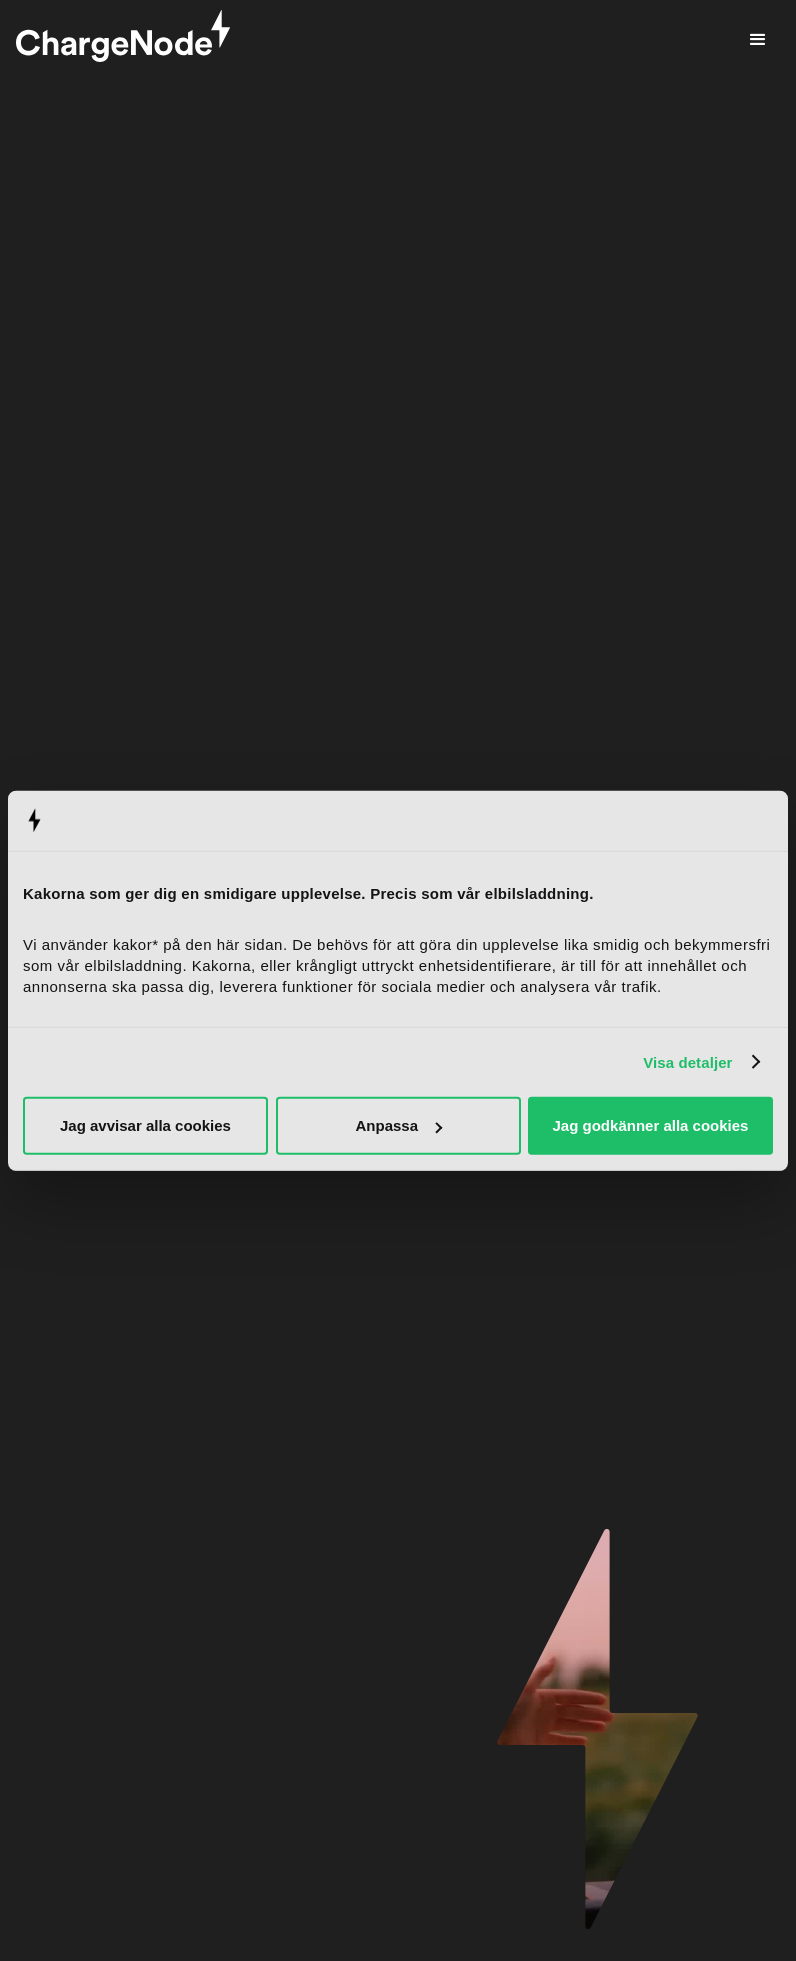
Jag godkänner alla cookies (651, 1125)
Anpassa (398, 1125)
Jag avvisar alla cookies (145, 1125)
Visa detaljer (687, 1061)
